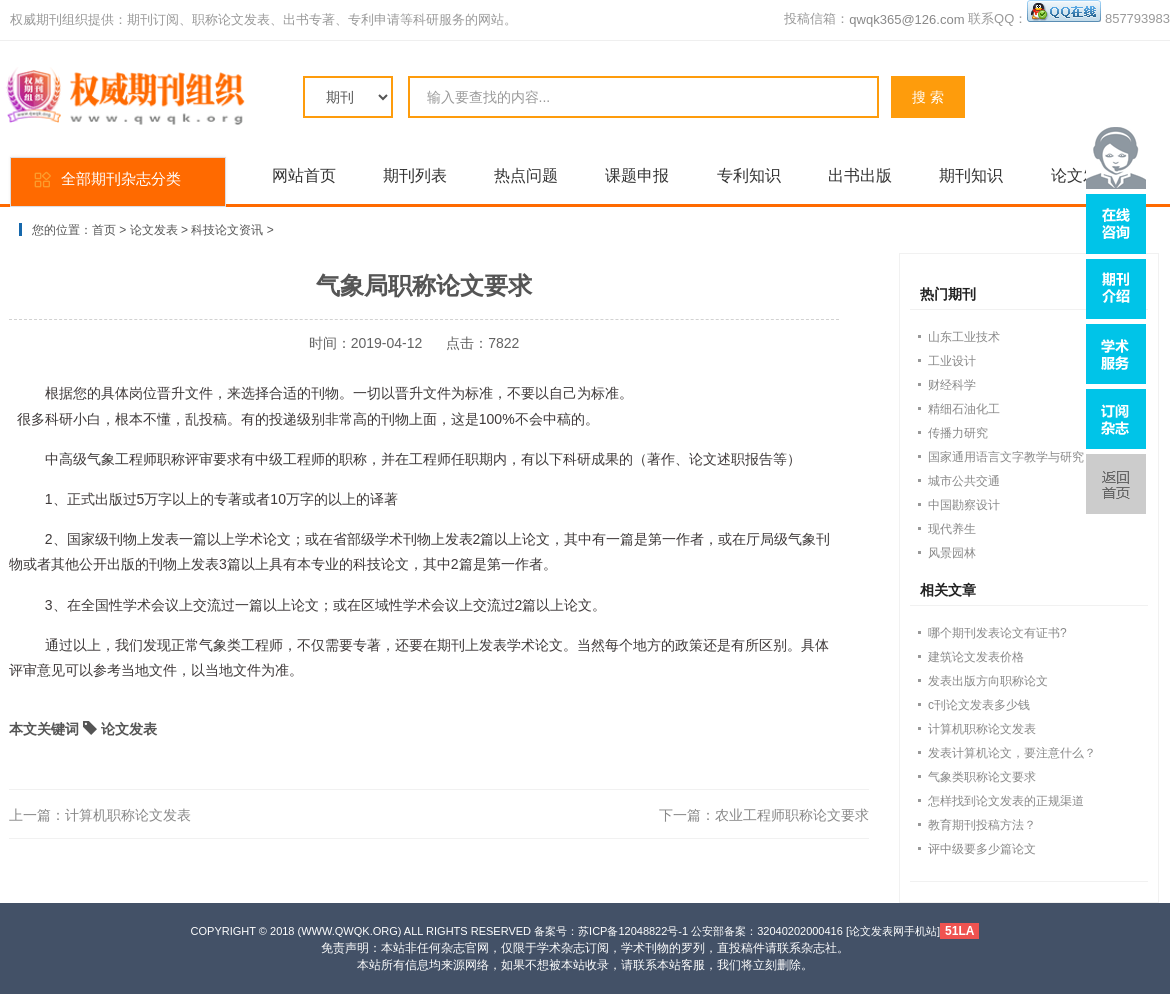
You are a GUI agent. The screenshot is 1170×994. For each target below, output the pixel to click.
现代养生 (952, 529)
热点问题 (526, 175)
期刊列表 (415, 175)
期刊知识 (971, 175)
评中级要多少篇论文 (982, 849)
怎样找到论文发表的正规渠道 (1006, 801)
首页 (104, 230)
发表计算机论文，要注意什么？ (1012, 753)
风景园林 (952, 553)
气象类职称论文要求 (982, 777)
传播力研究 (958, 433)
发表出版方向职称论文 (988, 681)
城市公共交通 (964, 481)
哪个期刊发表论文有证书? (997, 633)
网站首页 (304, 175)
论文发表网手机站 (893, 931)
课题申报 (637, 175)
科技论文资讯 (227, 230)
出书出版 (860, 175)
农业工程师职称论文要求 (792, 815)
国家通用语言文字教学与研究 (1006, 457)
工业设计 (952, 361)
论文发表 (154, 230)
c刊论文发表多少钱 (979, 705)
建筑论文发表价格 (976, 657)
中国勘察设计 (964, 505)
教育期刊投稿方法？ (982, 825)
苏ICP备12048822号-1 (633, 931)
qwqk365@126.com (906, 19)
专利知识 (749, 175)
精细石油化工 (964, 409)
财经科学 (952, 385)
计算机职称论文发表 (128, 815)
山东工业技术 (964, 337)
